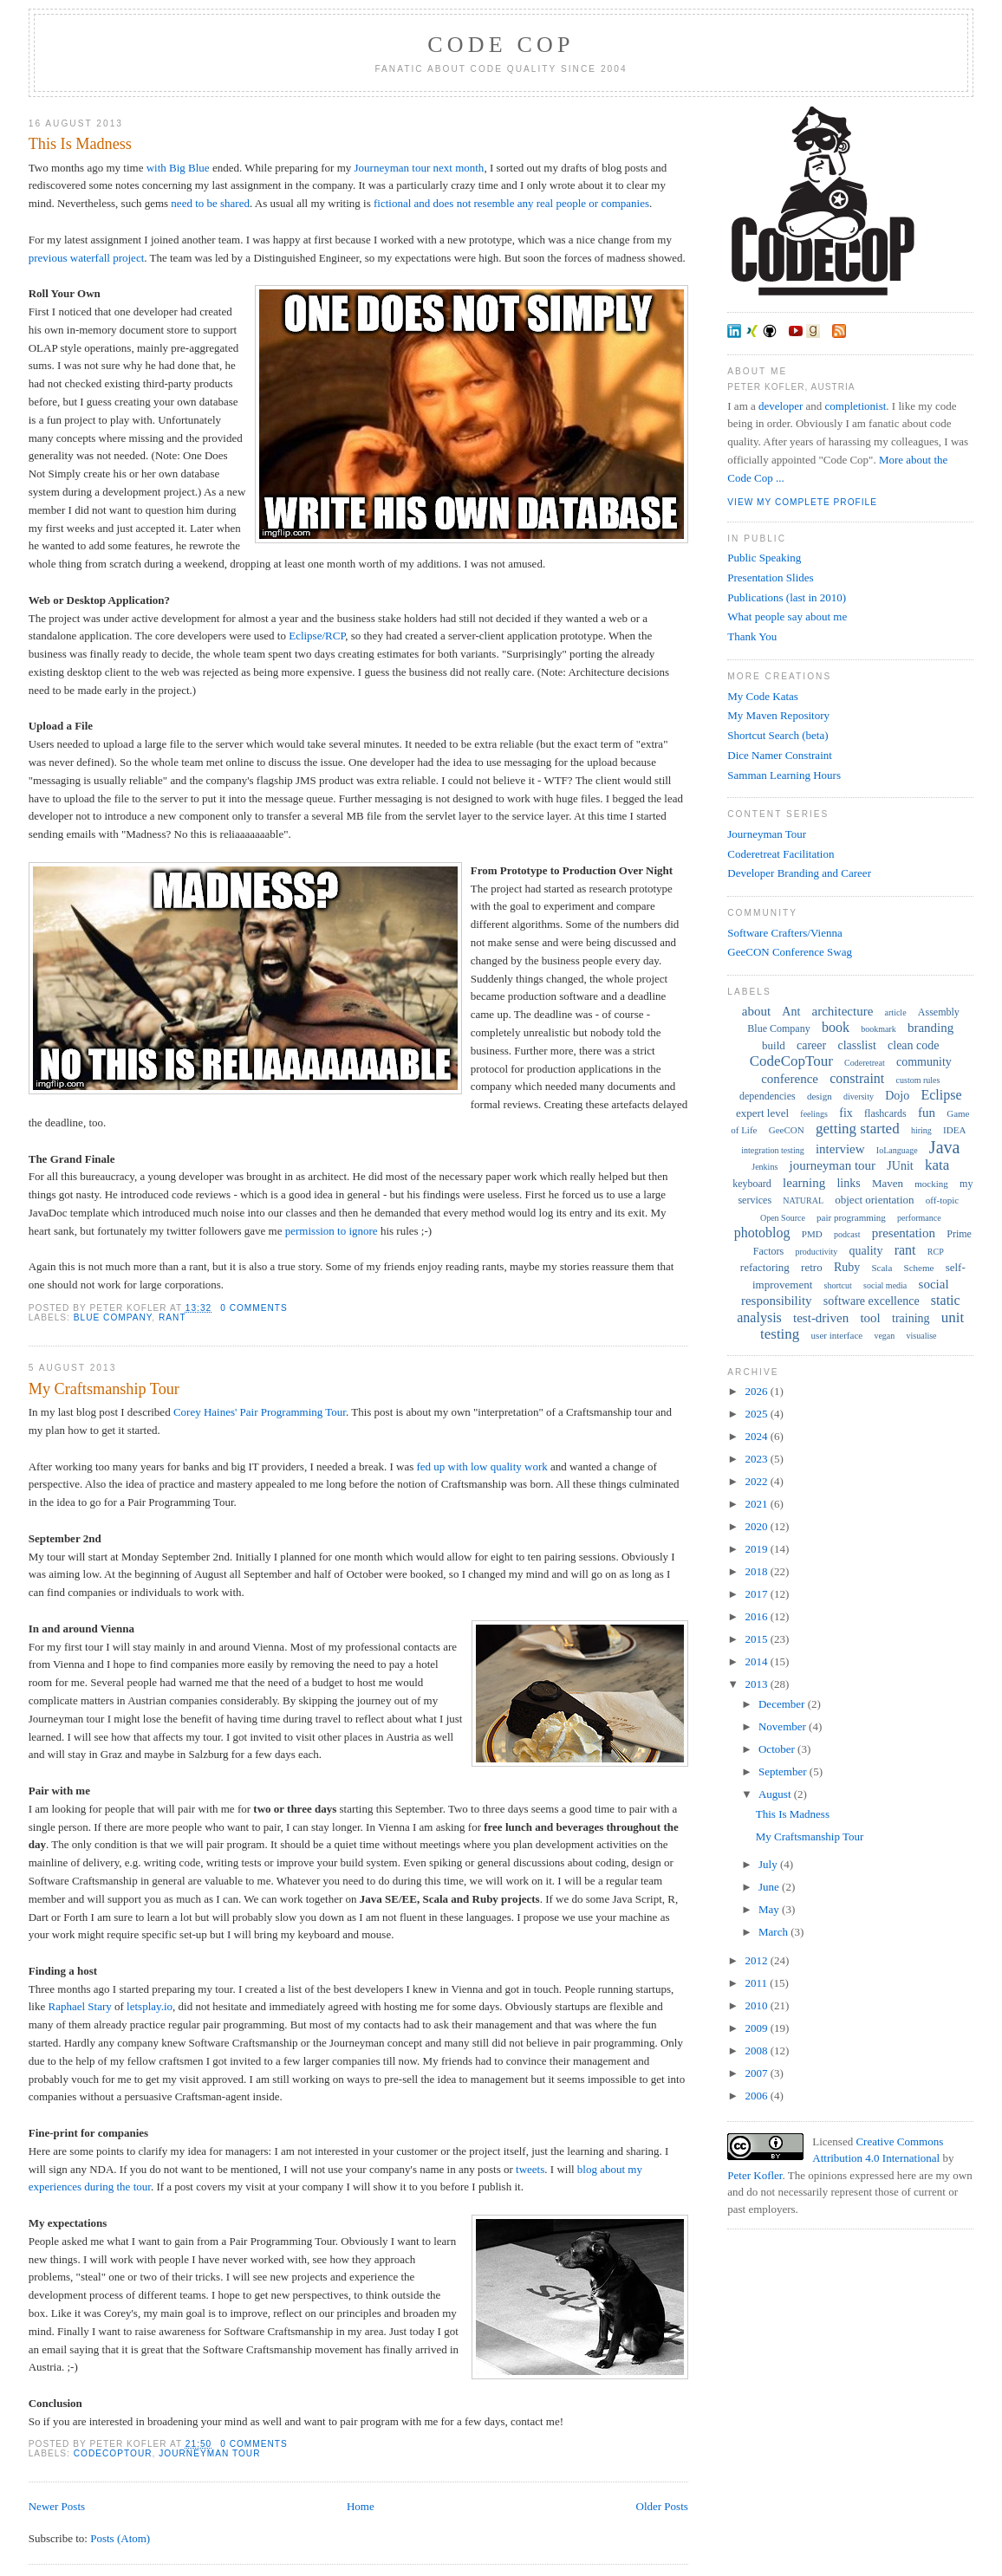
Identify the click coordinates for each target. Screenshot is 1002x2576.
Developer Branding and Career (799, 872)
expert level (762, 1112)
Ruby (847, 1267)
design (819, 1096)
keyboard (751, 1184)
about (756, 1011)
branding (930, 1028)
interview (840, 1149)
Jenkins (765, 1166)
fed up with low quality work (481, 1466)
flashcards (885, 1113)
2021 (757, 1503)
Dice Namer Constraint (779, 755)
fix (846, 1112)
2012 (757, 1960)
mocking (931, 1183)
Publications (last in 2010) (786, 597)
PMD (812, 1234)
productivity (816, 1251)
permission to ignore (331, 1230)
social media (885, 1285)
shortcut (838, 1285)
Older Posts (662, 2506)
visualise (922, 1335)
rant (172, 1317)
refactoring (765, 1267)
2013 (757, 1683)
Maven (887, 1183)
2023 (757, 1458)
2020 (757, 1526)
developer (780, 405)
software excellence (871, 1300)
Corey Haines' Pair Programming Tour (259, 1411)
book (835, 1027)
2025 (757, 1413)
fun (926, 1112)
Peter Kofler (754, 2175)
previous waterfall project (87, 257)
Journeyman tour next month (420, 167)
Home (360, 2506)
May (770, 1909)
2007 (757, 2073)
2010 (757, 2005)
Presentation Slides (770, 577)
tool (870, 1318)
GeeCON (786, 1130)
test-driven (821, 1318)
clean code (913, 1045)
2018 (757, 1571)
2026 (757, 1391)
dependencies (767, 1096)
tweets (530, 2169)
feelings (814, 1114)
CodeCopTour (113, 2453)
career (811, 1045)
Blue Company (113, 1317)
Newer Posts (57, 2506)
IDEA (954, 1130)
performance (919, 1218)
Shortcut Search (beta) (777, 735)
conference (789, 1079)
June (770, 1886)
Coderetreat (864, 1062)
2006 (757, 2095)
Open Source (782, 1218)
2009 (757, 2027)
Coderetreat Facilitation (780, 853)
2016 (757, 1616)
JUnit (900, 1165)
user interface (837, 1335)
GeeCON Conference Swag (789, 951)
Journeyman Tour (766, 833)
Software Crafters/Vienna (784, 932)
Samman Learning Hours (784, 775)
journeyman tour (209, 2453)
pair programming (851, 1217)
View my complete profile (802, 502)
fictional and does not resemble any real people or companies (511, 203)
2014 (757, 1661)
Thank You (752, 636)
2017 (757, 1593)
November (783, 1726)
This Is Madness (80, 143)
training (911, 1318)
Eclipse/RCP (317, 635)
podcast (847, 1234)
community (924, 1061)
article (896, 1012)
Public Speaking (764, 557)
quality (866, 1250)
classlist (856, 1045)
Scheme (919, 1267)
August (776, 1794)
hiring (921, 1130)
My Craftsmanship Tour (104, 1389)
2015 (757, 1638)
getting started (858, 1128)
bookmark (878, 1029)
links (848, 1183)
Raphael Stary (79, 2006)
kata (937, 1165)
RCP (935, 1251)
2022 (757, 1481)
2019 (757, 1548)
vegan (884, 1335)
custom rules (918, 1080)
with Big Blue (178, 167)
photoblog (762, 1232)
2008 (757, 2050)
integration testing (772, 1150)
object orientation (874, 1199)
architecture (843, 1011)
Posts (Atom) (120, 2538)
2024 (757, 1436)
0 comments (254, 1308)
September (784, 1771)
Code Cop (500, 44)
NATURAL (803, 1200)
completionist (856, 405)
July (769, 1864)
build (773, 1045)
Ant (791, 1011)
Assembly (939, 1012)
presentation (903, 1233)
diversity (858, 1096)
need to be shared (210, 203)
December (783, 1703)
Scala (881, 1267)
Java (944, 1147)
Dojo (897, 1095)
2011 (757, 1982)
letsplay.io (149, 2006)
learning (804, 1183)
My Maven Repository (778, 715)
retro (812, 1267)
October (777, 1748)
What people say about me (787, 616)
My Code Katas (762, 696)
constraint (857, 1078)
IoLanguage (897, 1150)
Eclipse (941, 1094)
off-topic (942, 1200)
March (774, 1931)
